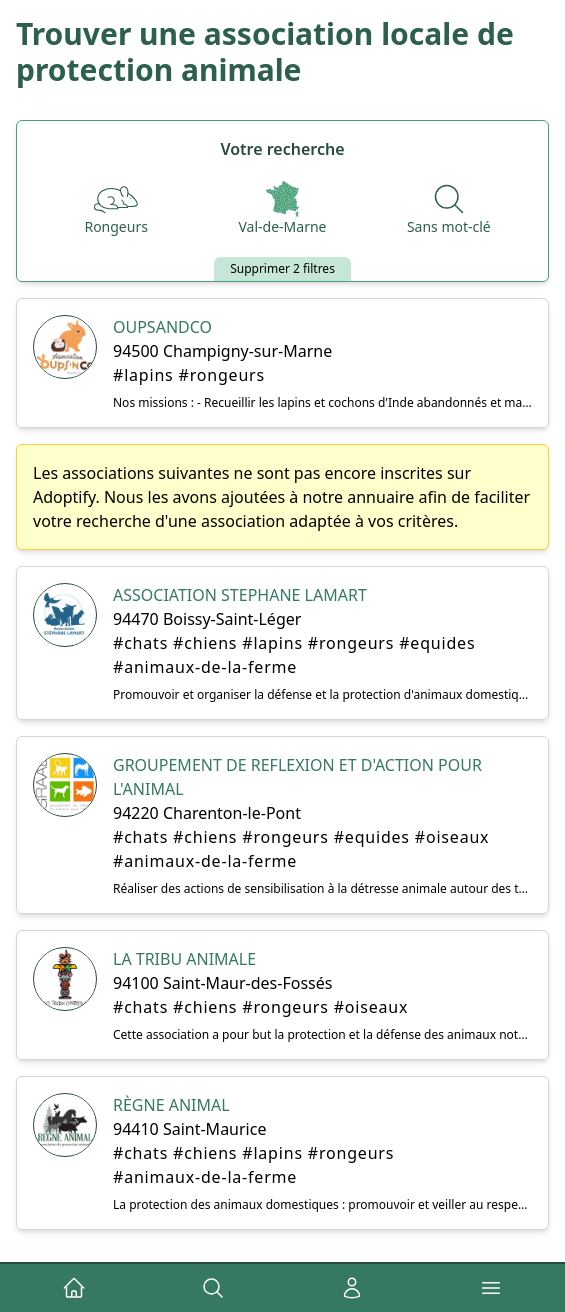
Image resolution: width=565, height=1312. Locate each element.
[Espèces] (115, 209)
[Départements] (282, 209)
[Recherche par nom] (449, 209)
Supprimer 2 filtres (282, 268)
